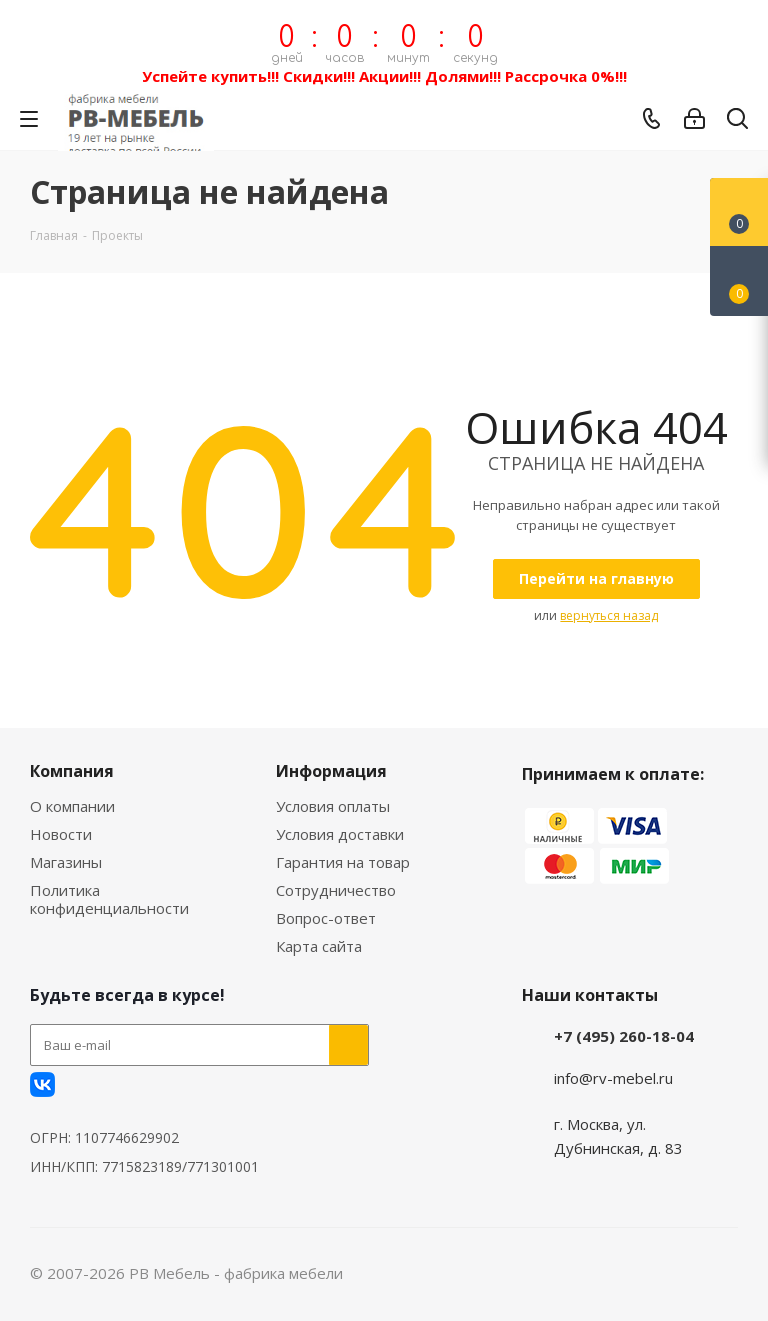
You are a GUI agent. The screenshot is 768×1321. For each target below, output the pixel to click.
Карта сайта (319, 946)
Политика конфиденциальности (109, 899)
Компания (72, 771)
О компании (72, 806)
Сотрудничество (336, 890)
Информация (331, 771)
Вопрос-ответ (326, 918)
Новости (61, 834)
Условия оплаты (333, 806)
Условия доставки (340, 834)
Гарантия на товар (343, 862)
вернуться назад (609, 615)
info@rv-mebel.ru (613, 1078)
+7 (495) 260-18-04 (624, 1036)
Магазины (66, 862)
